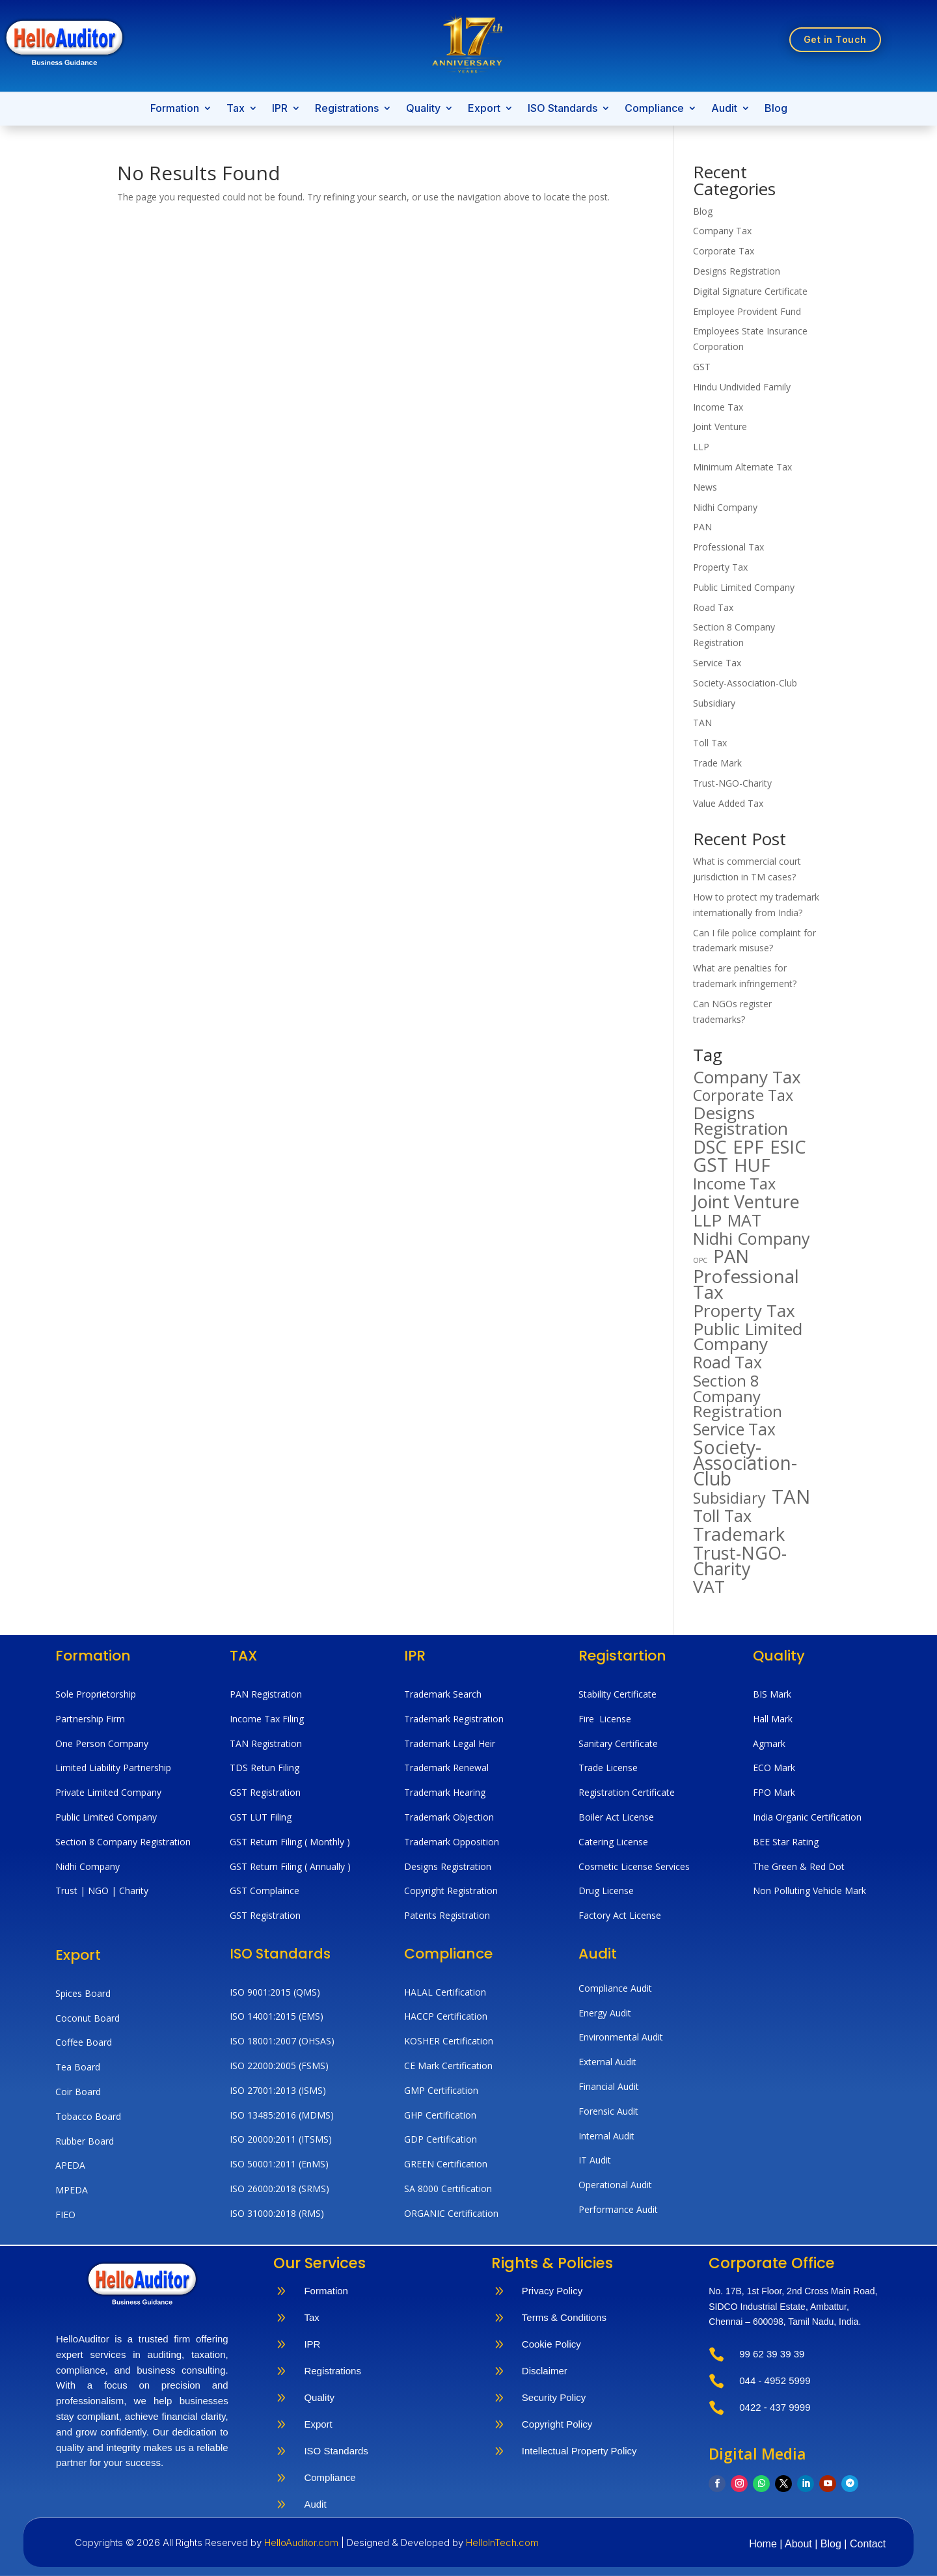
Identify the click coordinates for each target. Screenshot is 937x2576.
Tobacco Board (88, 2116)
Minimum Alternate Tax (742, 467)
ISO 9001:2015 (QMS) (275, 1992)
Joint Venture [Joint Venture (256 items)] (746, 1202)
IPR (280, 109)
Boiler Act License (616, 1817)
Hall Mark (773, 1719)
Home (764, 2543)
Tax (235, 109)
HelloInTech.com (502, 2542)
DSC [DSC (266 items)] (710, 1147)
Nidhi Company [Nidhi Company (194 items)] (751, 1239)
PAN (702, 527)
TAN (702, 722)
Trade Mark (717, 763)
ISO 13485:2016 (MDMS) (282, 2115)
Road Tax (713, 607)
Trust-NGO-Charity (732, 783)
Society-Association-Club (745, 683)
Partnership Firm (90, 1719)
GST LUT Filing (261, 1817)
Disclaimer (544, 2370)
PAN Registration (266, 1694)
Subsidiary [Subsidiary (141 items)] (729, 1498)
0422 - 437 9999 (774, 2407)
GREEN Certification (445, 2164)
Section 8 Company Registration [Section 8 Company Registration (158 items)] (737, 1396)
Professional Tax (728, 547)
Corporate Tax (723, 251)
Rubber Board (84, 2141)
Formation (174, 109)
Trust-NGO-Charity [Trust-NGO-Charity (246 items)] (740, 1561)
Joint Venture (720, 426)
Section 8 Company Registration (123, 1842)
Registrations (347, 109)
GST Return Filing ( (270, 1866)
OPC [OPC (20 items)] (700, 1260)
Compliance (654, 109)
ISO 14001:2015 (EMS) (276, 2016)
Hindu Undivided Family (742, 387)
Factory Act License (619, 1915)
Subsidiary (714, 703)
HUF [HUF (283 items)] (752, 1165)
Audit (724, 109)
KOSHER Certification (448, 2041)
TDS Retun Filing (264, 1767)
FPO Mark (774, 1792)
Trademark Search (443, 1694)
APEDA (70, 2165)
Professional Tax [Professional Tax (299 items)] (746, 1284)
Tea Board (77, 2067)
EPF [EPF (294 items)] (748, 1147)
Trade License (608, 1767)
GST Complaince (264, 1890)
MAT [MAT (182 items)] (744, 1220)
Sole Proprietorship (95, 1694)
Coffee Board (83, 2042)
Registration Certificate (626, 1792)
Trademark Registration (454, 1719)
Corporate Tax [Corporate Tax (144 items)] (743, 1096)
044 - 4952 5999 (774, 2380)
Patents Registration (447, 1915)
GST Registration (265, 1792)
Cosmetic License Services (634, 1866)
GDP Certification (440, 2139)
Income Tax (718, 407)
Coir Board (78, 2091)
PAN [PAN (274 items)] (731, 1256)
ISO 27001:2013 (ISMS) (278, 2090)
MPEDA (71, 2190)
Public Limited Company (743, 587)
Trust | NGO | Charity (101, 1890)
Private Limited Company (108, 1792)
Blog (776, 109)
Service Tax (717, 663)
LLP (701, 447)
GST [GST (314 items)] (710, 1165)
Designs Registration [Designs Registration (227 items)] (740, 1121)
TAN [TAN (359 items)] (791, 1497)
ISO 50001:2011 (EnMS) (279, 2164)
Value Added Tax (728, 803)
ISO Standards (562, 109)
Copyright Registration (451, 1890)
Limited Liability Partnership (113, 1767)
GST (702, 366)
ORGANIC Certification (451, 2213)
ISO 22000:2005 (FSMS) (279, 2065)
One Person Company (101, 1743)
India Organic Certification (807, 1817)
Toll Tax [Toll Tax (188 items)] (722, 1516)
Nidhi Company (725, 507)
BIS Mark (772, 1694)
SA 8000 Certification (448, 2188)
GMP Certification (441, 2090)
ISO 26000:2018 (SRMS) (279, 2188)
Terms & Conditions (564, 2317)
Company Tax (722, 230)
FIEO (65, 2214)
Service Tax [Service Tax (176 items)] (734, 1429)
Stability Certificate (618, 1694)
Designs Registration (736, 271)
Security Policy (554, 2397)
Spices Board (83, 1993)
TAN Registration (266, 1743)
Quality (423, 109)
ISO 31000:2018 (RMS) (277, 2213)
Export (484, 109)
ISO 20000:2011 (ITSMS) (281, 2139)
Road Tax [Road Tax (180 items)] (727, 1362)
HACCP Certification (445, 2016)
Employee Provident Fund (747, 311)
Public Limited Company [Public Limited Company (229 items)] (747, 1337)
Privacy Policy (552, 2290)
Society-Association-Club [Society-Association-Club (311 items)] (745, 1463)
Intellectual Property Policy (579, 2450)
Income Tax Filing (267, 1719)
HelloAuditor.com (302, 2542)
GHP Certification (440, 2115)
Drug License (606, 1890)
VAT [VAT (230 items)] (709, 1587)
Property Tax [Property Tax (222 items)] (744, 1311)
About (800, 2543)
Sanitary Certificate (618, 1743)
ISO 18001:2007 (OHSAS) (282, 2041)
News (705, 487)
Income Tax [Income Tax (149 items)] (734, 1184)
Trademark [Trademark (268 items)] (739, 1534)
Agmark (769, 1743)
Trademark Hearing (444, 1792)
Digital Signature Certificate (750, 291)
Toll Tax (710, 743)
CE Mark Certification (448, 2065)
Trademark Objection (449, 1817)
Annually (327, 1866)
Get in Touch (835, 39)
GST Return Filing (267, 1842)
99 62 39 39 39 (771, 2353)
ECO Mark (774, 1767)
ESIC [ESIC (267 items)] (788, 1147)
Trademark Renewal (446, 1767)
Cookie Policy (551, 2344)
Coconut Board (87, 2018)
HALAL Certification (445, 1992)
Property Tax (720, 567)
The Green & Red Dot (799, 1866)
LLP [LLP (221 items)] (707, 1220)
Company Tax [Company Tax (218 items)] (747, 1077)
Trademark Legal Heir (449, 1743)
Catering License (613, 1842)
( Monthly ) (327, 1842)
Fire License (604, 1719)
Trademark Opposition (451, 1842)
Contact (868, 2543)
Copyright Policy (557, 2424)
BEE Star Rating (786, 1842)
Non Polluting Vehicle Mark (809, 1890)
